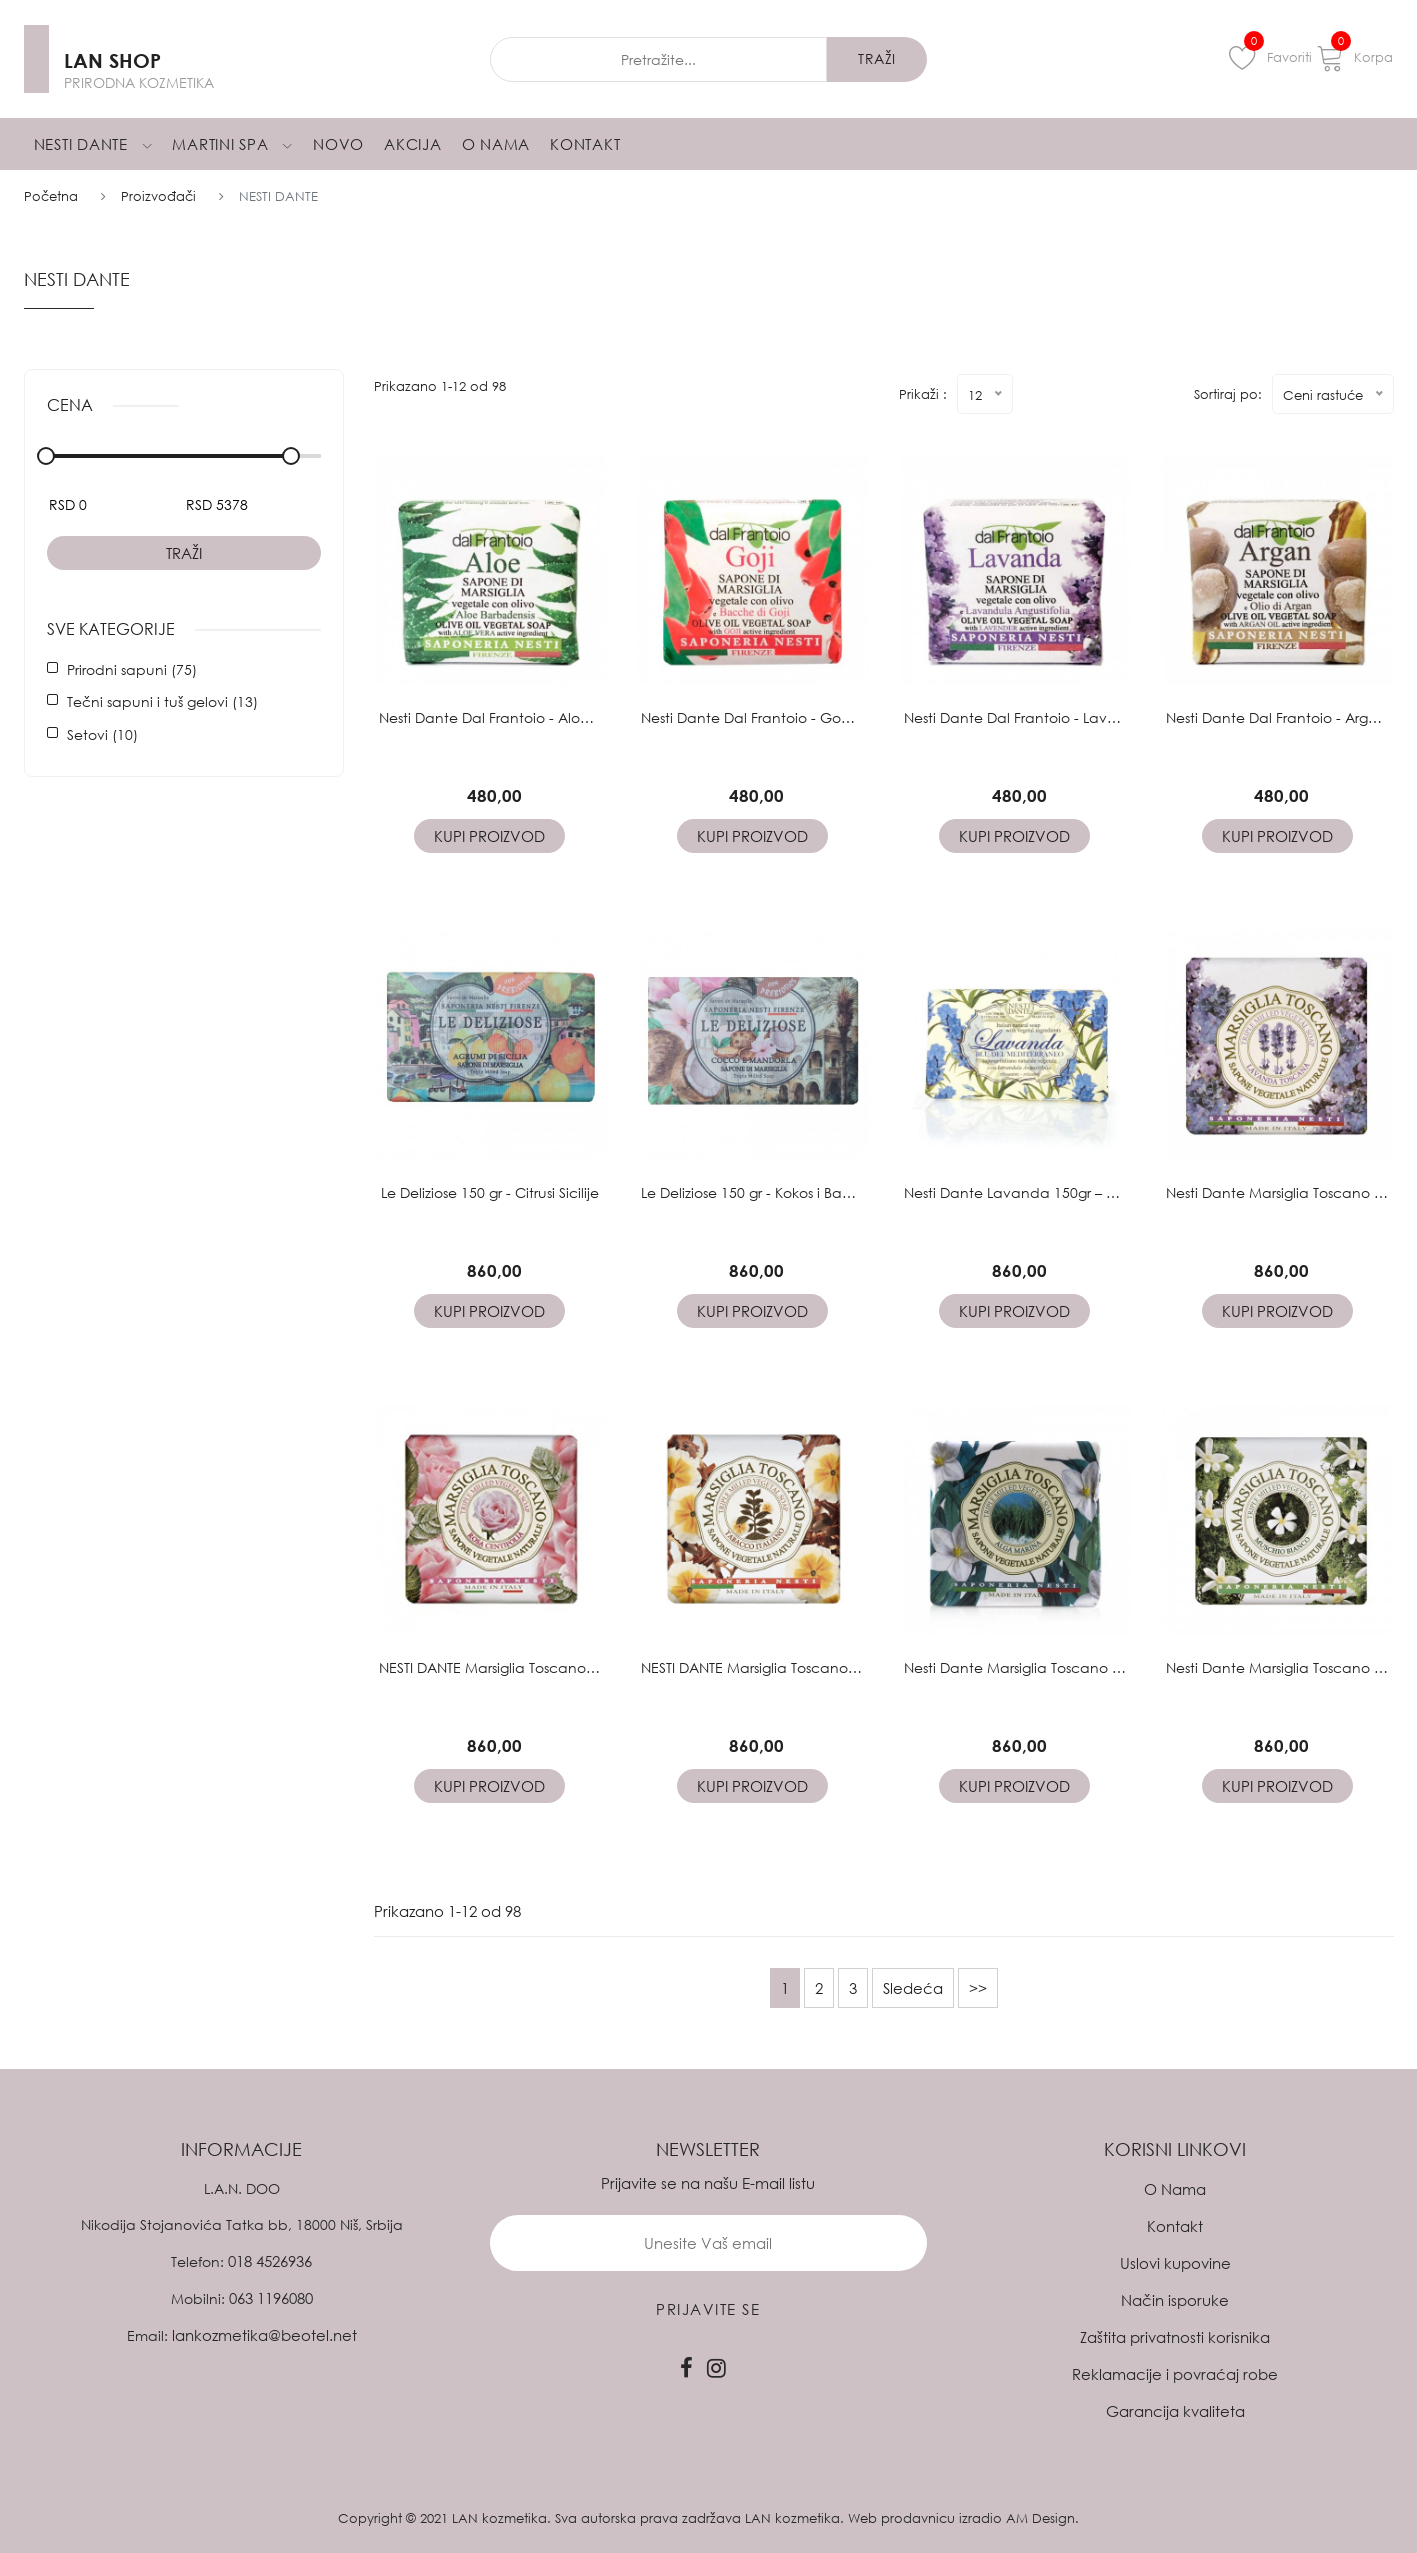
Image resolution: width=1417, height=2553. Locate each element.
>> (978, 1988)
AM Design (1040, 2518)
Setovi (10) (102, 734)
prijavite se (708, 2309)
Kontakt (585, 144)
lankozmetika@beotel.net (264, 2335)
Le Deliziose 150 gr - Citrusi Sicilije (490, 1192)
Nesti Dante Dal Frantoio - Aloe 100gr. (506, 717)
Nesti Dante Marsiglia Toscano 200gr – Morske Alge (1075, 1667)
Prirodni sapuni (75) (132, 669)
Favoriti (1270, 57)
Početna (51, 196)
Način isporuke (1175, 2300)
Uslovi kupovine (1175, 2263)
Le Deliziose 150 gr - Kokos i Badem (757, 1192)
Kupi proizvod (489, 836)
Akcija (413, 144)
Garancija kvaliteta (1175, 2411)
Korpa (1354, 57)
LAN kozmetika (499, 2518)
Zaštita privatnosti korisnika (1175, 2337)
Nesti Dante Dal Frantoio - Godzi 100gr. (773, 717)
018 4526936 (270, 2261)
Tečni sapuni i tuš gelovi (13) (162, 701)
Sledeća (913, 1988)
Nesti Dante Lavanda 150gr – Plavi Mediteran (1059, 1192)
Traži (184, 553)
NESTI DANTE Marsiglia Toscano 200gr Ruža (522, 1667)
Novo (338, 144)
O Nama (496, 144)
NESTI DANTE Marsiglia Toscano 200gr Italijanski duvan (822, 1667)
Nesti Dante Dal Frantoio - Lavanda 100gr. (1047, 717)
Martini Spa (232, 144)
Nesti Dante (93, 144)
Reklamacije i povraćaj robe (1175, 2374)
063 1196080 (271, 2298)
